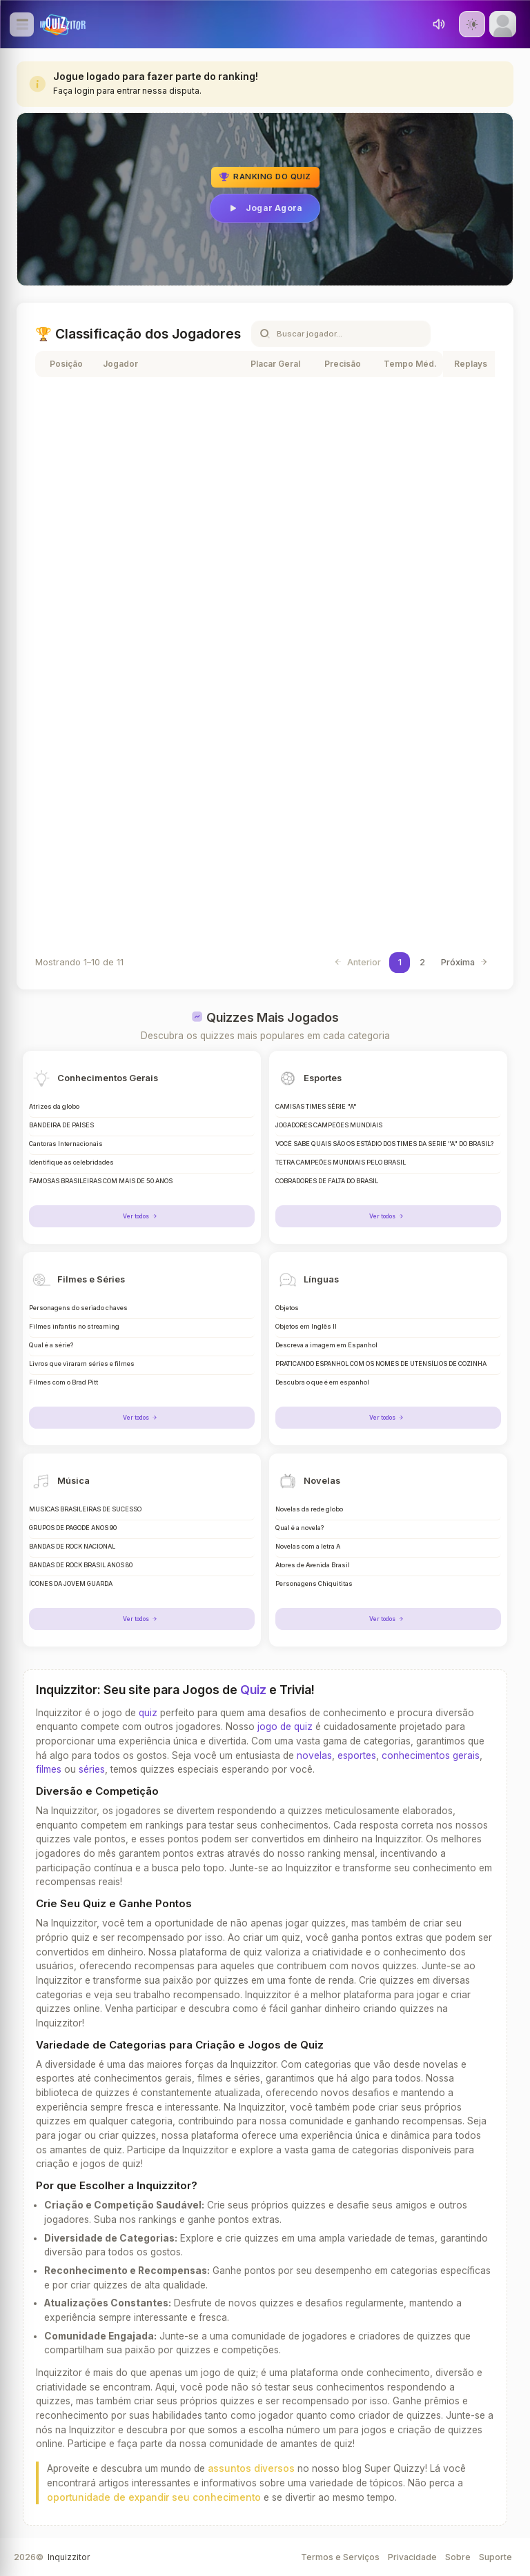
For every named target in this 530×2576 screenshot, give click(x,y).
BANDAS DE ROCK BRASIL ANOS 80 (80, 1565)
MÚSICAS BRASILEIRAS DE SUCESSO (85, 1509)
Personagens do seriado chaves (78, 1308)
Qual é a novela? (299, 1528)
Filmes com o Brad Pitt (63, 1382)
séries (92, 1769)
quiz (148, 1712)
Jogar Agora (265, 208)
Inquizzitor (69, 2557)
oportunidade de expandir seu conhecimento (154, 2497)
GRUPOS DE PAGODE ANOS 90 (73, 1528)
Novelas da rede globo (309, 1509)
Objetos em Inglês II (306, 1326)
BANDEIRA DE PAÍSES (61, 1125)
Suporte (495, 2557)
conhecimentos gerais (431, 1755)
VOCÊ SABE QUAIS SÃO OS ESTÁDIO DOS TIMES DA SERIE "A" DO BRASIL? (384, 1143)
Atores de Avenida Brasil (312, 1565)
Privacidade (412, 2557)
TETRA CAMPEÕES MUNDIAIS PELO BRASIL (340, 1162)
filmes (48, 1769)
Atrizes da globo (54, 1106)
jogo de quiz (285, 1726)
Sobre (458, 2557)
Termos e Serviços (340, 2557)
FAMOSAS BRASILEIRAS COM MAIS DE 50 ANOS (101, 1181)
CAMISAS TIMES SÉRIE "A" (316, 1106)
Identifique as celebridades (71, 1162)
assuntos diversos (251, 2468)
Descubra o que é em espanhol (322, 1382)
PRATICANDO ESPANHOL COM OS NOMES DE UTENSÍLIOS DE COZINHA (381, 1363)
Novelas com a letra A (307, 1546)
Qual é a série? (51, 1345)
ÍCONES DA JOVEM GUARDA (70, 1583)
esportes (356, 1755)
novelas (314, 1755)
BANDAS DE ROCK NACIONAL (72, 1546)
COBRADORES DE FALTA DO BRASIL (326, 1181)
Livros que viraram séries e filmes (82, 1363)
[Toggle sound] (439, 24)
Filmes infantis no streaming (74, 1326)
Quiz (253, 1689)
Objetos (287, 1308)
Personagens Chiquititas (314, 1583)
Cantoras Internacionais (66, 1143)
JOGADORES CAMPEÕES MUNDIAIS (328, 1125)
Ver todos (142, 1216)
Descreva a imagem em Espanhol (326, 1345)
